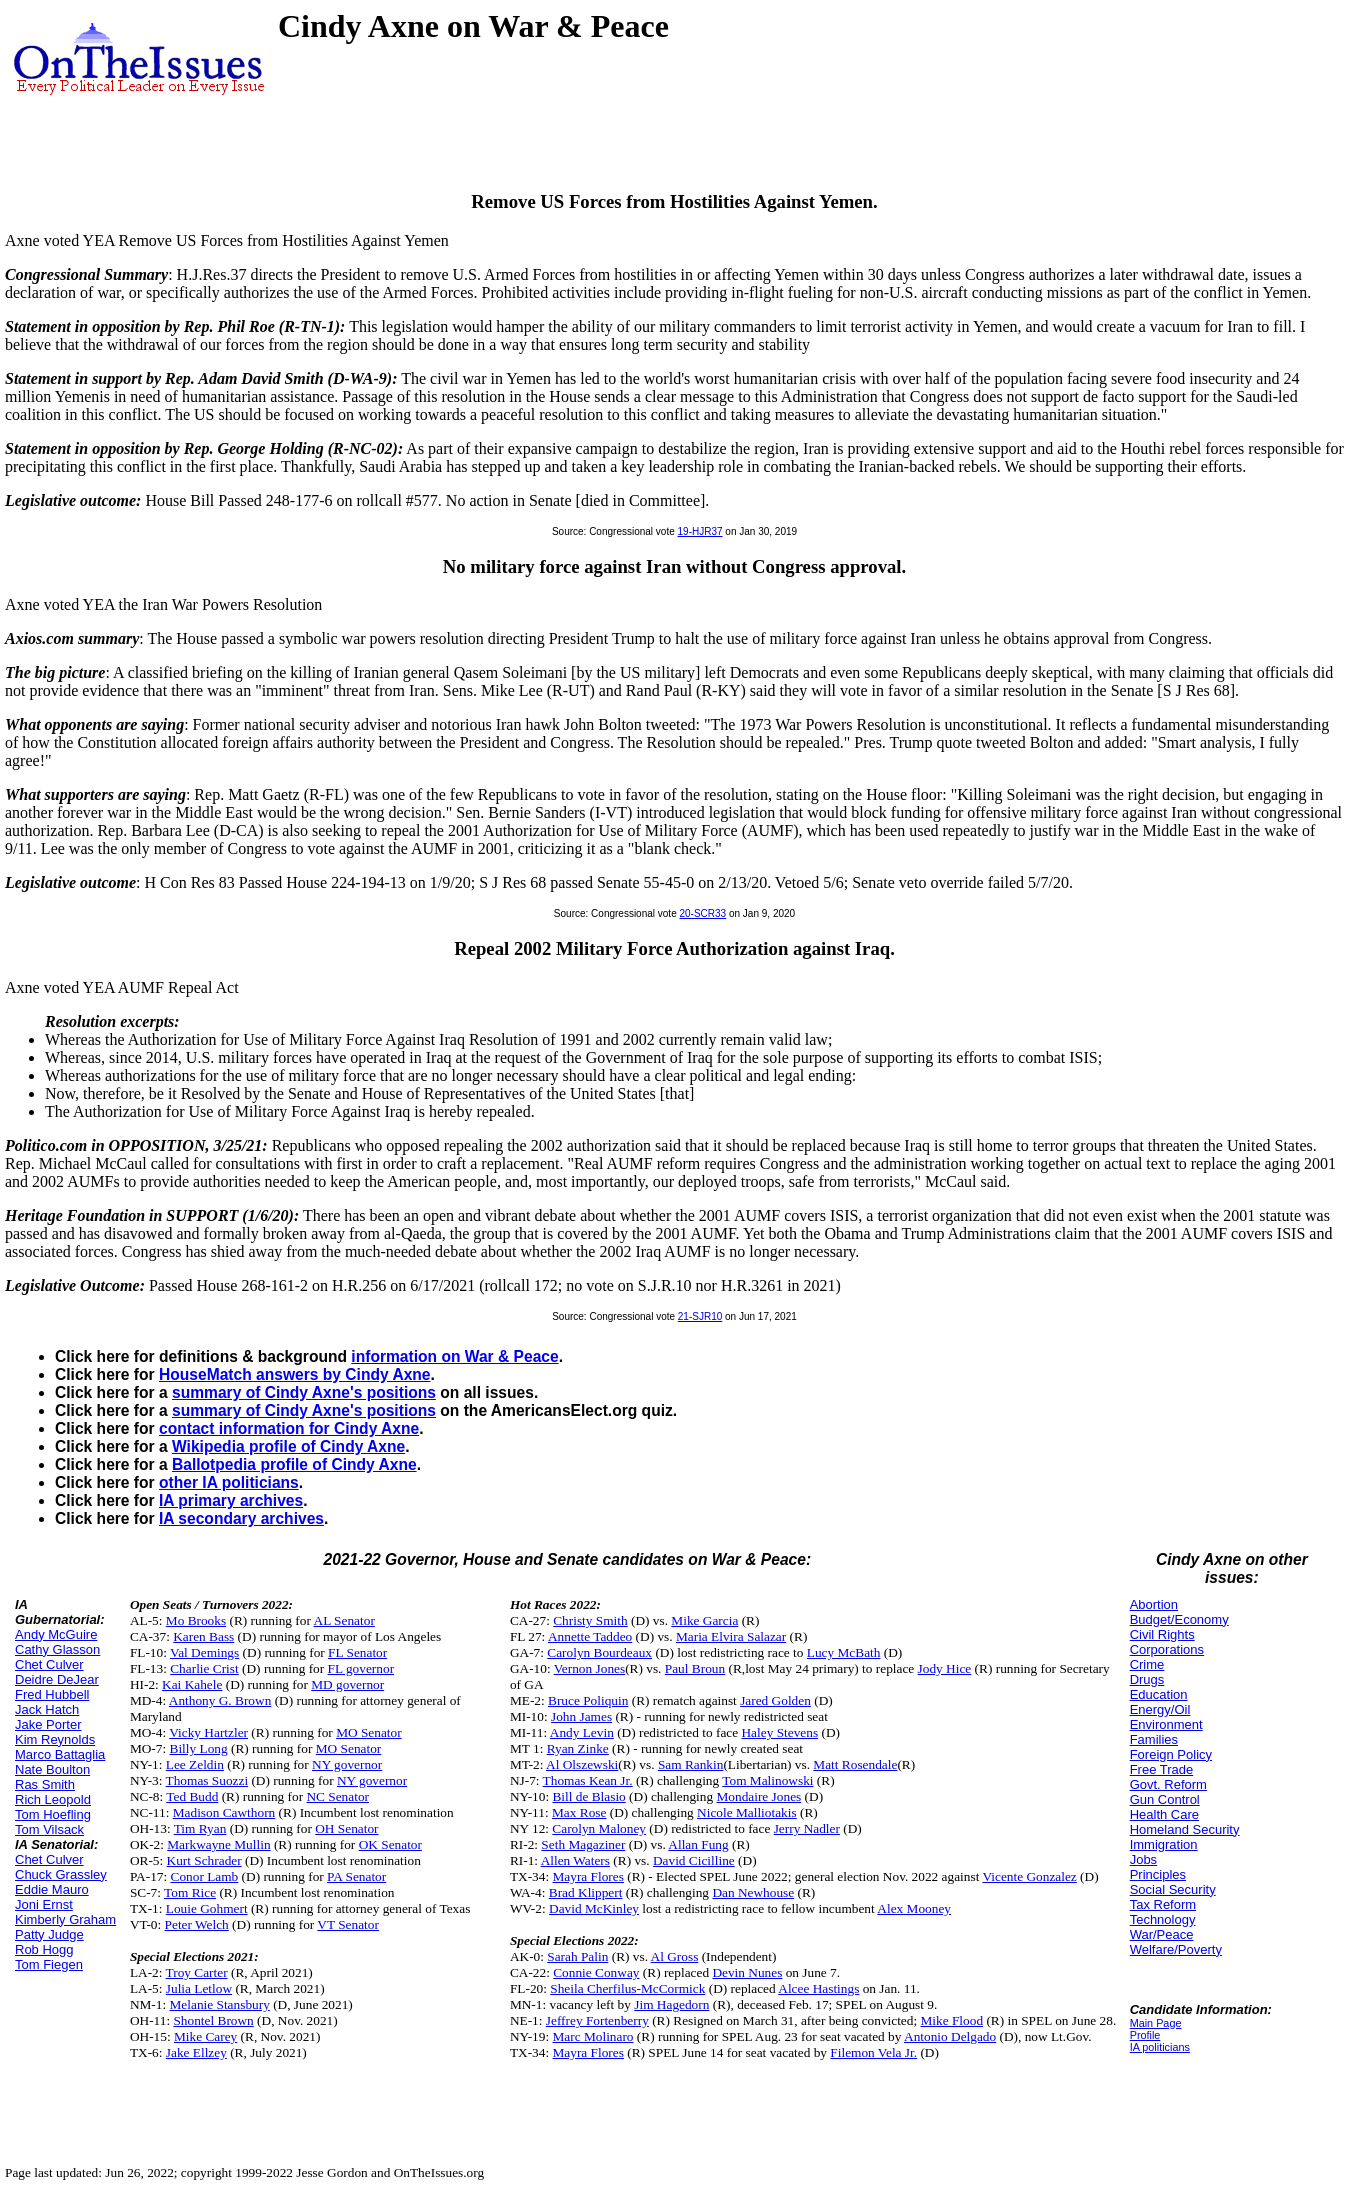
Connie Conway (596, 1972)
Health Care (1164, 1814)
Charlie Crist (204, 1668)
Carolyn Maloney (599, 1828)
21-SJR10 (700, 1316)
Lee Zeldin (195, 1764)
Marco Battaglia (60, 1754)
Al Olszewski (582, 1764)
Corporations (1167, 1649)
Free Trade (1162, 1769)
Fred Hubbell (52, 1694)
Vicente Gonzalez (1029, 1876)
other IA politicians (229, 1482)
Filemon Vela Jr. (873, 2052)
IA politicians (1160, 2047)
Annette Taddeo (590, 1636)
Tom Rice (190, 1892)
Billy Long (199, 1748)
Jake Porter (48, 1724)
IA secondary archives (241, 1518)
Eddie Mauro (52, 1889)
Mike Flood (951, 2020)
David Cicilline (694, 1860)
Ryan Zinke (578, 1748)
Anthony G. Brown (220, 1700)
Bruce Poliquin (588, 1700)
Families (1154, 1739)
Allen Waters (575, 1860)
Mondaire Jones (758, 1796)
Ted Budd (192, 1796)
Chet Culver (49, 1664)
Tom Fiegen (49, 1964)
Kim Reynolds (55, 1739)
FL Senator (357, 1652)
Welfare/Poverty (1176, 1949)
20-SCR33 (702, 913)
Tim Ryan (200, 1828)
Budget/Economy (1179, 1619)
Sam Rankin (691, 1764)
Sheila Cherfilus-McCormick (627, 1988)
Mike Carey (205, 2036)
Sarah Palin (577, 1956)
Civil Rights (1162, 1634)
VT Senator (348, 1924)
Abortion (1154, 1604)
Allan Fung (698, 1844)
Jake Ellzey (196, 2052)
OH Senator (346, 1828)
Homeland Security (1185, 1829)
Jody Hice (945, 1668)
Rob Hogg (44, 1949)
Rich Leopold (53, 1799)
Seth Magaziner (583, 1844)
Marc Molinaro (592, 2036)
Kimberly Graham (65, 1919)
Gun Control (1165, 1799)
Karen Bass (203, 1636)
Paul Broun (695, 1668)
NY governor (347, 1764)
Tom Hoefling (53, 1814)
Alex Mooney (914, 1908)
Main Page (1156, 2023)
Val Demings (204, 1652)
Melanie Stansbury (220, 2004)
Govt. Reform (1168, 1784)
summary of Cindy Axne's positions (304, 1392)
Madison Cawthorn (224, 1812)
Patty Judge (49, 1934)
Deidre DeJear (57, 1679)
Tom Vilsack (49, 1829)
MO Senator (369, 1732)
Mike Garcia (704, 1620)
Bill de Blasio (588, 1796)
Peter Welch (197, 1924)
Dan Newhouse (753, 1892)
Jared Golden (775, 1700)
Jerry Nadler (807, 1828)
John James (581, 1716)
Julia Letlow (199, 1988)
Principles (1158, 1874)
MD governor (347, 1684)
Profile (1145, 2035)
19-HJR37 (700, 531)
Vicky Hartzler (208, 1732)
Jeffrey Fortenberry (597, 2020)
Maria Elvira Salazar (731, 1636)
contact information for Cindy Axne (289, 1428)
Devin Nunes (747, 1972)
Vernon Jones (589, 1668)
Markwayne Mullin (218, 1844)
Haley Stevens (779, 1732)
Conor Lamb (205, 1876)
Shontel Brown (213, 2020)
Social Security (1173, 1889)
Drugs (1147, 1679)
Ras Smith (45, 1784)
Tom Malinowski (767, 1780)
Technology (1163, 1919)
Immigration (1164, 1844)
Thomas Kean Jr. (588, 1780)
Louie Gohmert (207, 1908)
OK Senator (390, 1844)
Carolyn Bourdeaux (599, 1652)
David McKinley (594, 1908)
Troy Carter (197, 1972)
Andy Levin (582, 1732)
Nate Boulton (52, 1769)
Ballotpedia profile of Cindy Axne (294, 1464)
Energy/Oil (1160, 1709)
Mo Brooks (196, 1620)
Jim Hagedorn (671, 2004)
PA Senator (356, 1876)
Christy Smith (590, 1620)
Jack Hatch (47, 1709)
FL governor (361, 1668)
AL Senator (344, 1620)
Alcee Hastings (818, 1988)
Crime (1147, 1664)
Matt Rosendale (855, 1764)
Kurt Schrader (204, 1860)
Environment (1166, 1724)
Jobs (1143, 1859)
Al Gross (675, 1956)
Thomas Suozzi (207, 1780)
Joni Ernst (44, 1904)
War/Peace (1162, 1934)
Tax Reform (1163, 1904)
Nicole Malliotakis (747, 1812)
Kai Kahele (192, 1684)
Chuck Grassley (61, 1874)
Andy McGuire (56, 1634)
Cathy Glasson (57, 1649)
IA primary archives (231, 1500)
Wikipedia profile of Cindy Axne (288, 1446)
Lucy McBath (844, 1652)
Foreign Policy (1171, 1754)
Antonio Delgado (950, 2036)
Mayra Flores (587, 1876)
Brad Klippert (586, 1892)
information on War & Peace (454, 1356)
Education (1159, 1694)
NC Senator (337, 1796)
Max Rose (579, 1812)
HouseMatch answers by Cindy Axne (295, 1374)
